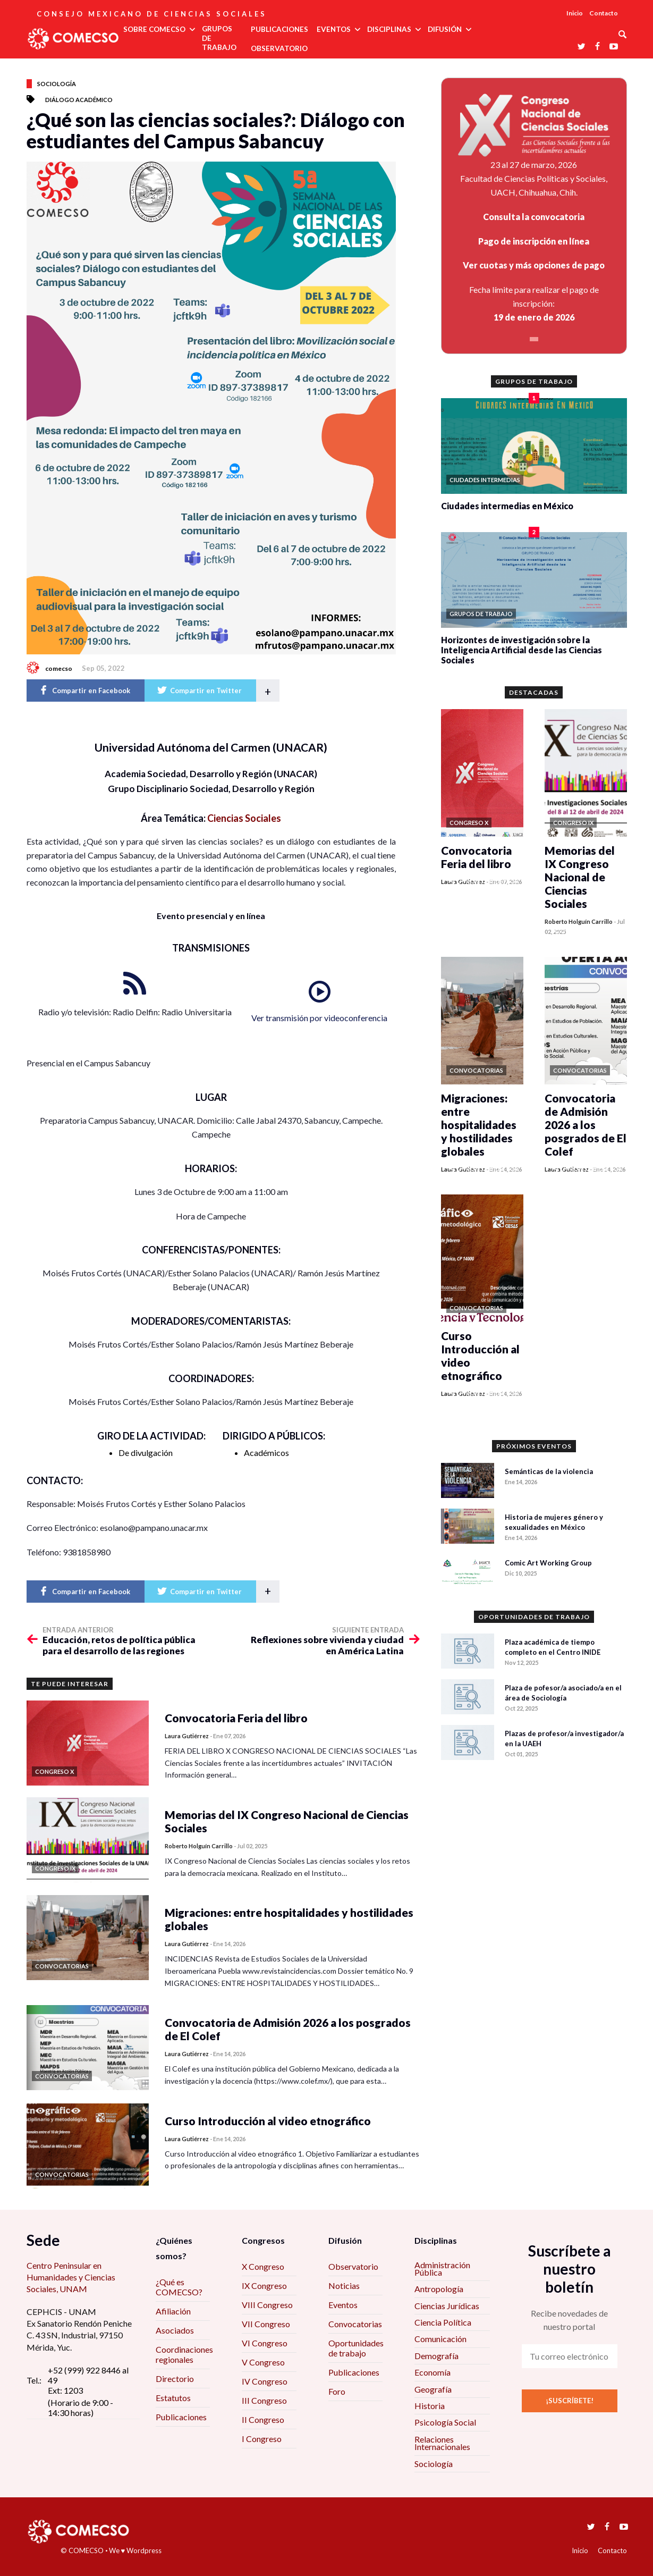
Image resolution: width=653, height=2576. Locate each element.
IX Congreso (264, 2285)
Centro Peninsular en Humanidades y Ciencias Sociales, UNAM (71, 2277)
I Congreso (262, 2439)
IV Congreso (264, 2381)
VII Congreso (266, 2324)
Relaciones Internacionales (442, 2443)
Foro (336, 2391)
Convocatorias (355, 2324)
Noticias (344, 2285)
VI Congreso (264, 2343)
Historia (429, 2406)
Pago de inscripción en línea (533, 241)
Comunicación (440, 2339)
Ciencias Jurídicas (446, 2306)
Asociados (175, 2330)
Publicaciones (181, 2417)
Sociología (56, 83)
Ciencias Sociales (244, 818)
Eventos (343, 2305)
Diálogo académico (79, 99)
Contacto (603, 13)
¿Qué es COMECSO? (179, 2287)
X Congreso (263, 2266)
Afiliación (173, 2311)
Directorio (175, 2378)
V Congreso (263, 2362)
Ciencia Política (442, 2322)
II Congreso (263, 2419)
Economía (432, 2372)
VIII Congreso (267, 2305)
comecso (58, 668)
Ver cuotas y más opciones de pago (534, 265)
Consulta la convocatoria (533, 217)
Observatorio (353, 2266)
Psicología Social (445, 2422)
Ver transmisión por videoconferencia (319, 1018)
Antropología (438, 2289)
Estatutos (173, 2398)
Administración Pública (442, 2268)
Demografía (436, 2356)
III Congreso (264, 2400)
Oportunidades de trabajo (356, 2348)
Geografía (433, 2389)
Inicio (574, 13)
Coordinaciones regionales (184, 2354)
